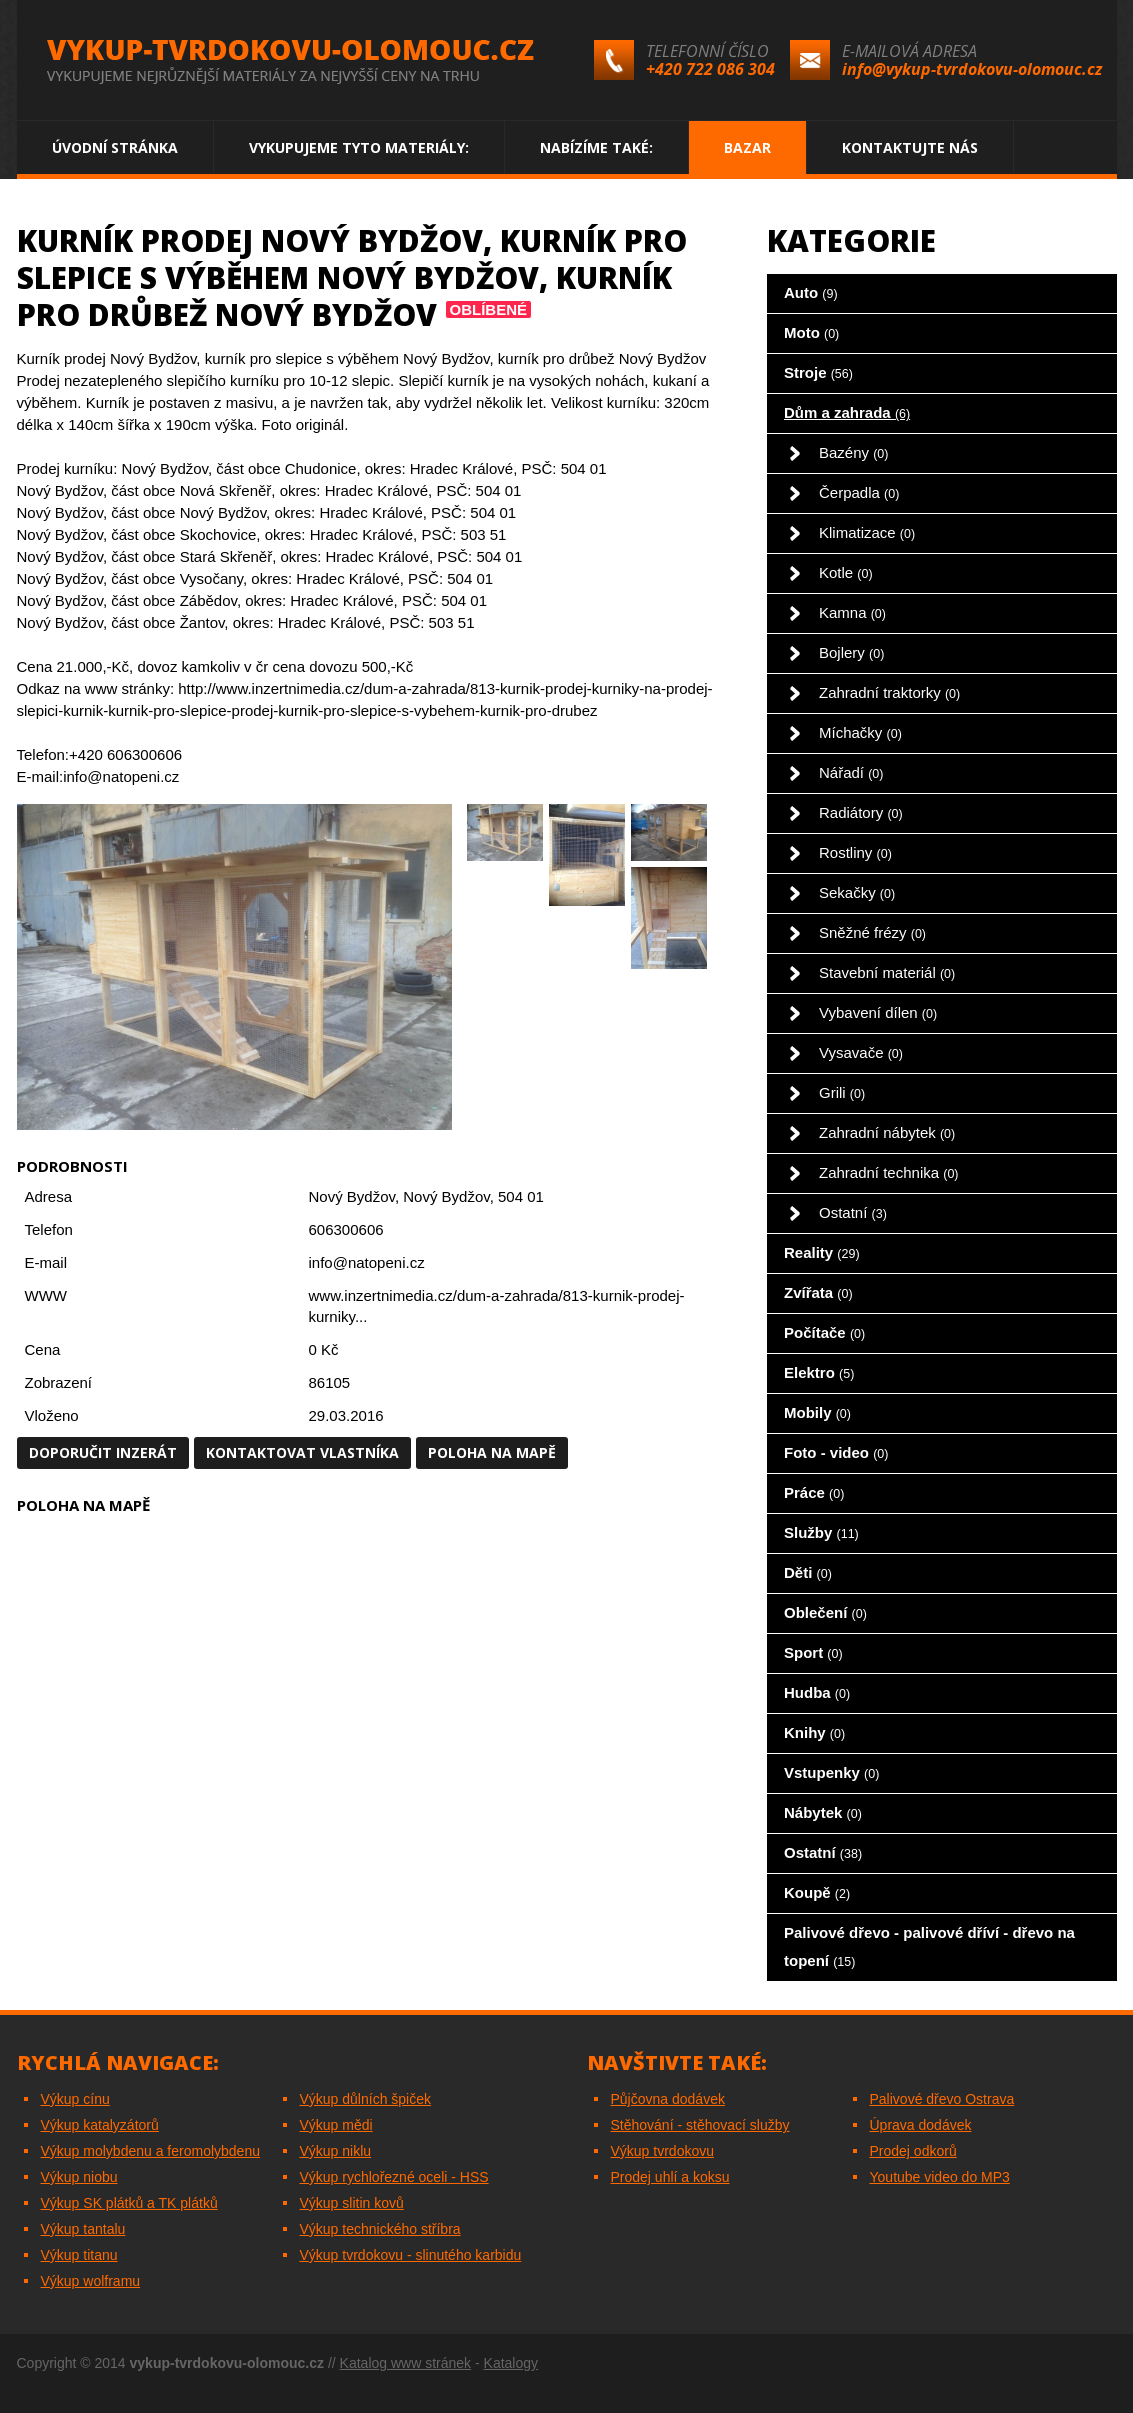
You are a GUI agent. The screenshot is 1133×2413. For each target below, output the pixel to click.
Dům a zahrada (847, 412)
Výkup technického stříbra (380, 2229)
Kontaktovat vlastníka (302, 1452)
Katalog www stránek (406, 2363)
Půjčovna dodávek (668, 2099)
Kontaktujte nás (910, 147)
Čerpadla (859, 492)
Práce (814, 1492)
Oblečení (825, 1612)
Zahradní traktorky (889, 692)
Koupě (817, 1892)
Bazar (747, 147)
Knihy (814, 1732)
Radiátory (861, 812)
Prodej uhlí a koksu (670, 2177)
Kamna (852, 612)
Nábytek (823, 1812)
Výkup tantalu (83, 2229)
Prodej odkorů (913, 2151)
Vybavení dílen (878, 1012)
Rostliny (855, 852)
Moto (811, 332)
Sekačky (857, 892)
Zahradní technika (889, 1172)
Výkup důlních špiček (366, 2099)
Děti (808, 1572)
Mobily (817, 1412)
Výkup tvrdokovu (663, 2151)
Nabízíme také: (596, 147)
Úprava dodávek (921, 2125)
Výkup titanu (79, 2255)
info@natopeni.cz (367, 1262)
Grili (842, 1092)
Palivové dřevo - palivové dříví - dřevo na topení (929, 1946)
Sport (813, 1652)
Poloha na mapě (492, 1452)
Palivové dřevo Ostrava (942, 2099)
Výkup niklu (336, 2151)
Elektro (819, 1372)
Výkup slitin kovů (352, 2203)
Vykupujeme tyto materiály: (359, 147)
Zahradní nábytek (887, 1132)
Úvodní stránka (115, 147)
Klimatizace (867, 532)
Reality (822, 1252)
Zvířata (818, 1292)
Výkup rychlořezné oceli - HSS (394, 2177)
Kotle (846, 572)
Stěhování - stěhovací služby (700, 2125)
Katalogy (511, 2363)
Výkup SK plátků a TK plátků (129, 2203)
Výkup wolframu (91, 2281)
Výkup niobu (79, 2177)
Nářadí (851, 772)
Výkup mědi (336, 2125)
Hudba (817, 1692)
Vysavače (861, 1052)
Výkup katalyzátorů (100, 2125)
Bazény (853, 452)
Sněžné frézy (872, 932)
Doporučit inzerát (103, 1452)
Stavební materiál (887, 972)
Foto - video (836, 1452)
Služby (821, 1532)
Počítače (824, 1332)
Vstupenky (831, 1772)
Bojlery (851, 652)
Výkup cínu (75, 2099)
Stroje (818, 372)
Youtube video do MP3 (940, 2177)
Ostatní (853, 1212)
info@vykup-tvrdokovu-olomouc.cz (972, 69)
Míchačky (860, 732)
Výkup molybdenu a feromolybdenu (150, 2151)
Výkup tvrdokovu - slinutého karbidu (411, 2255)
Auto (811, 292)
